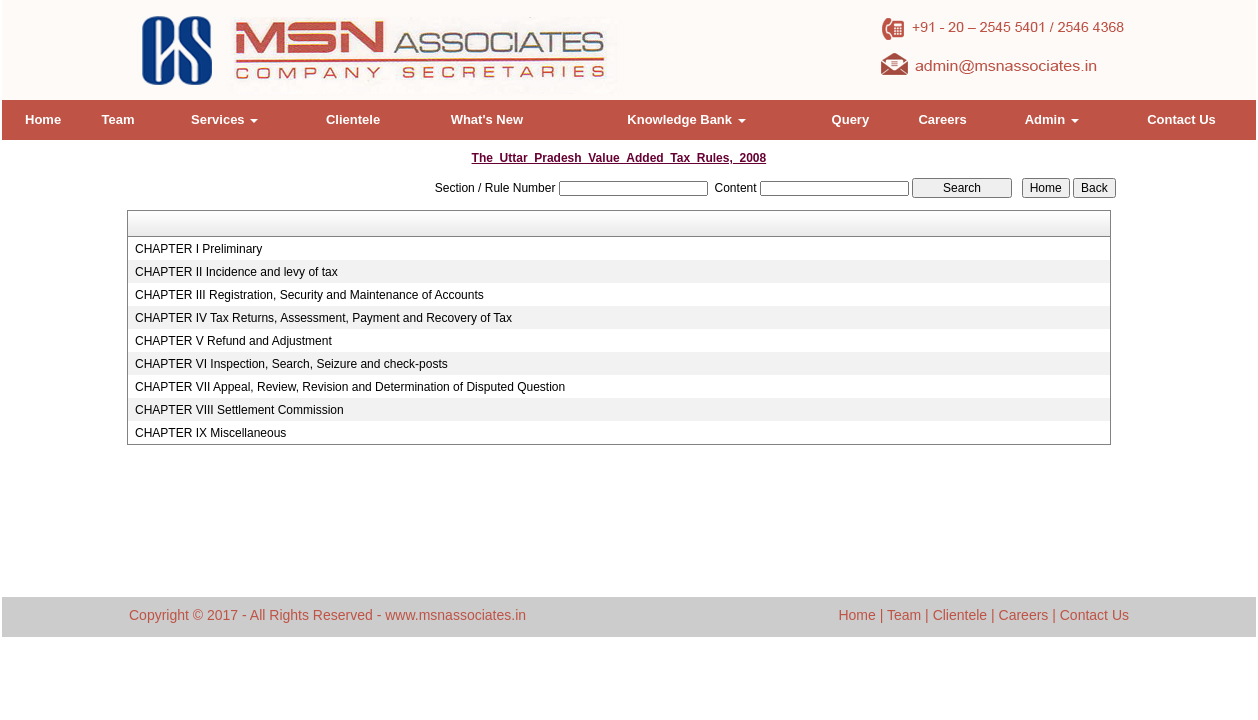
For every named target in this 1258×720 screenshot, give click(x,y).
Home (43, 119)
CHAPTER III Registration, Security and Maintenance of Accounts (309, 295)
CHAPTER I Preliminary (198, 249)
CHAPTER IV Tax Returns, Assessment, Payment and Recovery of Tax (323, 318)
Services (224, 119)
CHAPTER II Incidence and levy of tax (236, 272)
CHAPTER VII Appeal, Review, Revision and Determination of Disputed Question (350, 387)
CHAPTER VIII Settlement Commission (239, 410)
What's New (487, 119)
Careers (942, 119)
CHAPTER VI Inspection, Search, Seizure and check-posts (291, 364)
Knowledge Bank (686, 119)
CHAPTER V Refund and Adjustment (233, 341)
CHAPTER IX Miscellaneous (210, 433)
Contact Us (1181, 119)
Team (117, 119)
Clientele (353, 119)
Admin (1052, 119)
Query (851, 119)
